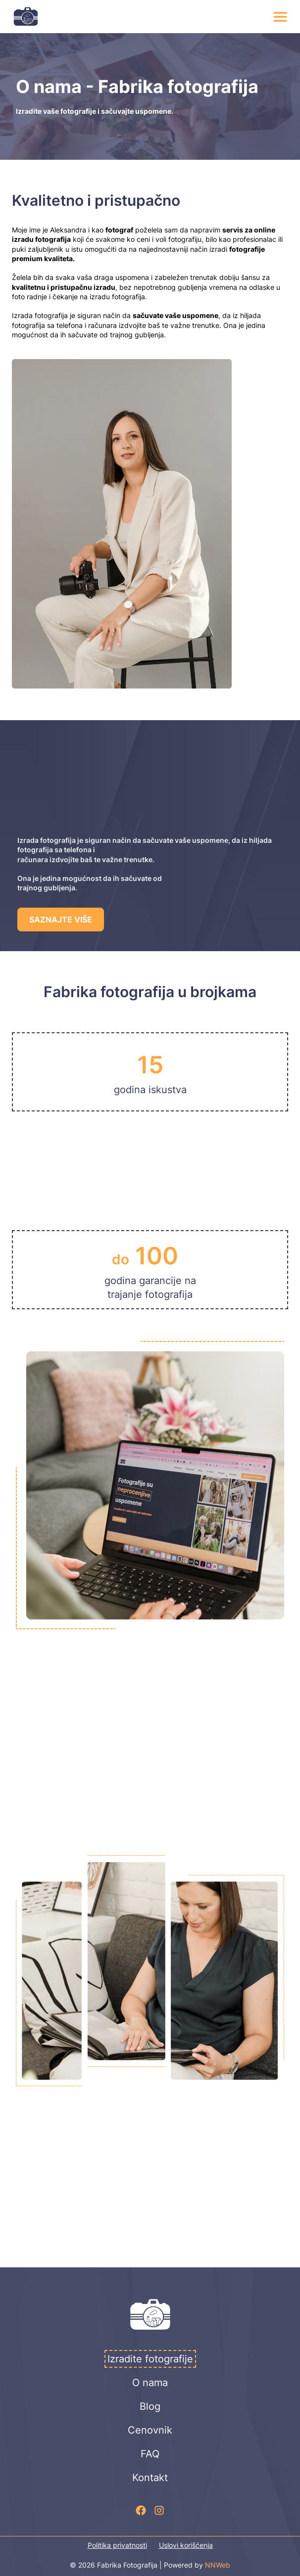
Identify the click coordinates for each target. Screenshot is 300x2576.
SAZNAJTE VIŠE (60, 919)
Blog (150, 2406)
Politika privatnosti (117, 2545)
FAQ (150, 2454)
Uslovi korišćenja (186, 2545)
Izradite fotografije (150, 2359)
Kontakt (150, 2478)
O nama (150, 2383)
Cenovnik (150, 2430)
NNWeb (217, 2565)
